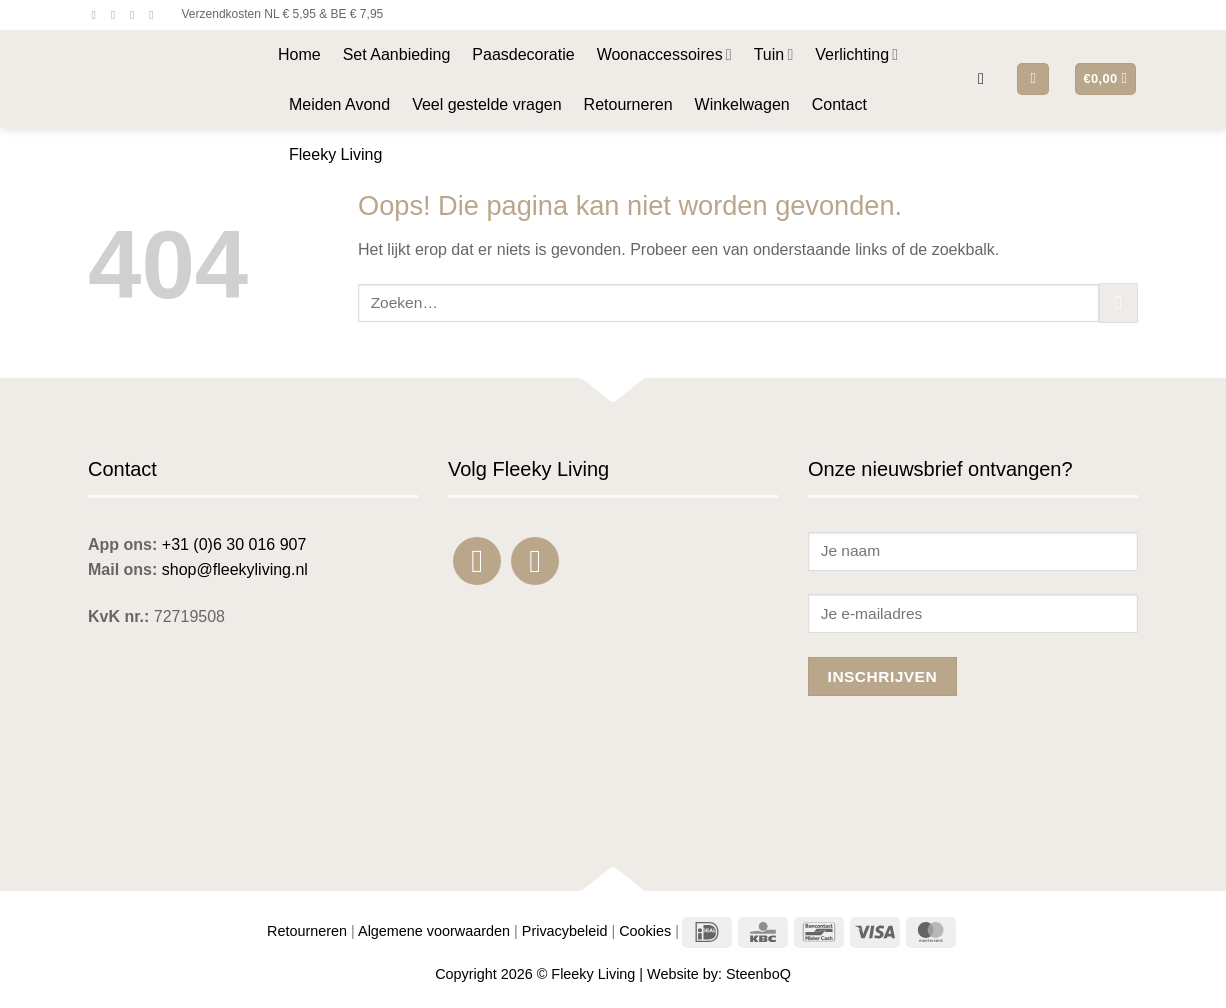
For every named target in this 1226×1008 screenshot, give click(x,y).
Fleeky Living (335, 154)
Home (299, 54)
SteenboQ (758, 974)
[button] (986, 78)
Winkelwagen (742, 104)
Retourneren (628, 104)
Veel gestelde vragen (486, 104)
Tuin (774, 54)
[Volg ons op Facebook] (98, 15)
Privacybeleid (565, 931)
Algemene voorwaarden (434, 931)
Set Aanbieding (397, 54)
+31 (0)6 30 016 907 (234, 544)
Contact (839, 104)
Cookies (645, 931)
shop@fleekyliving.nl (235, 569)
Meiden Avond (339, 104)
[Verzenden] (1118, 302)
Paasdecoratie (523, 54)
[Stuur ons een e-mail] (136, 15)
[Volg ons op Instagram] (117, 15)
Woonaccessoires (664, 54)
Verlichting (856, 54)
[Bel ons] (155, 15)
